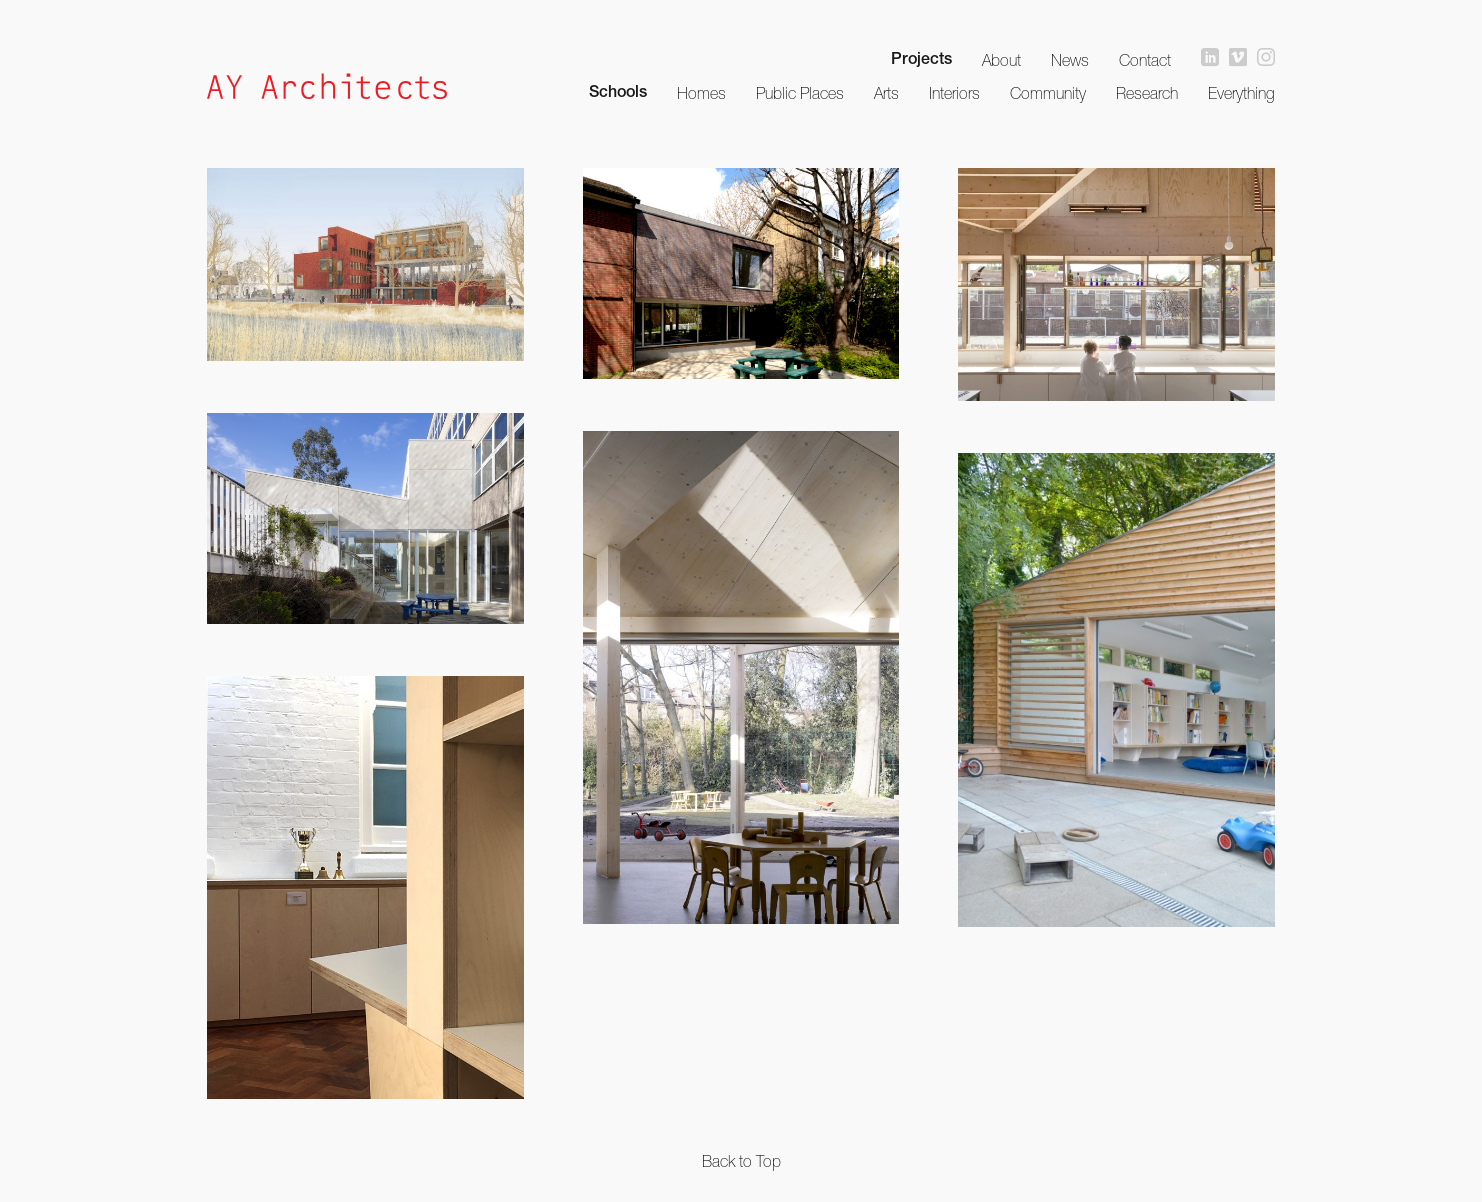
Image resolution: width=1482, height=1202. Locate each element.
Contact (1145, 60)
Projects (921, 61)
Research (1147, 93)
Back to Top (741, 1161)
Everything (1241, 93)
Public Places (800, 93)
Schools (618, 94)
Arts (886, 93)
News (1070, 60)
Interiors (954, 93)
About (1001, 60)
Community (1048, 93)
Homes (701, 93)
